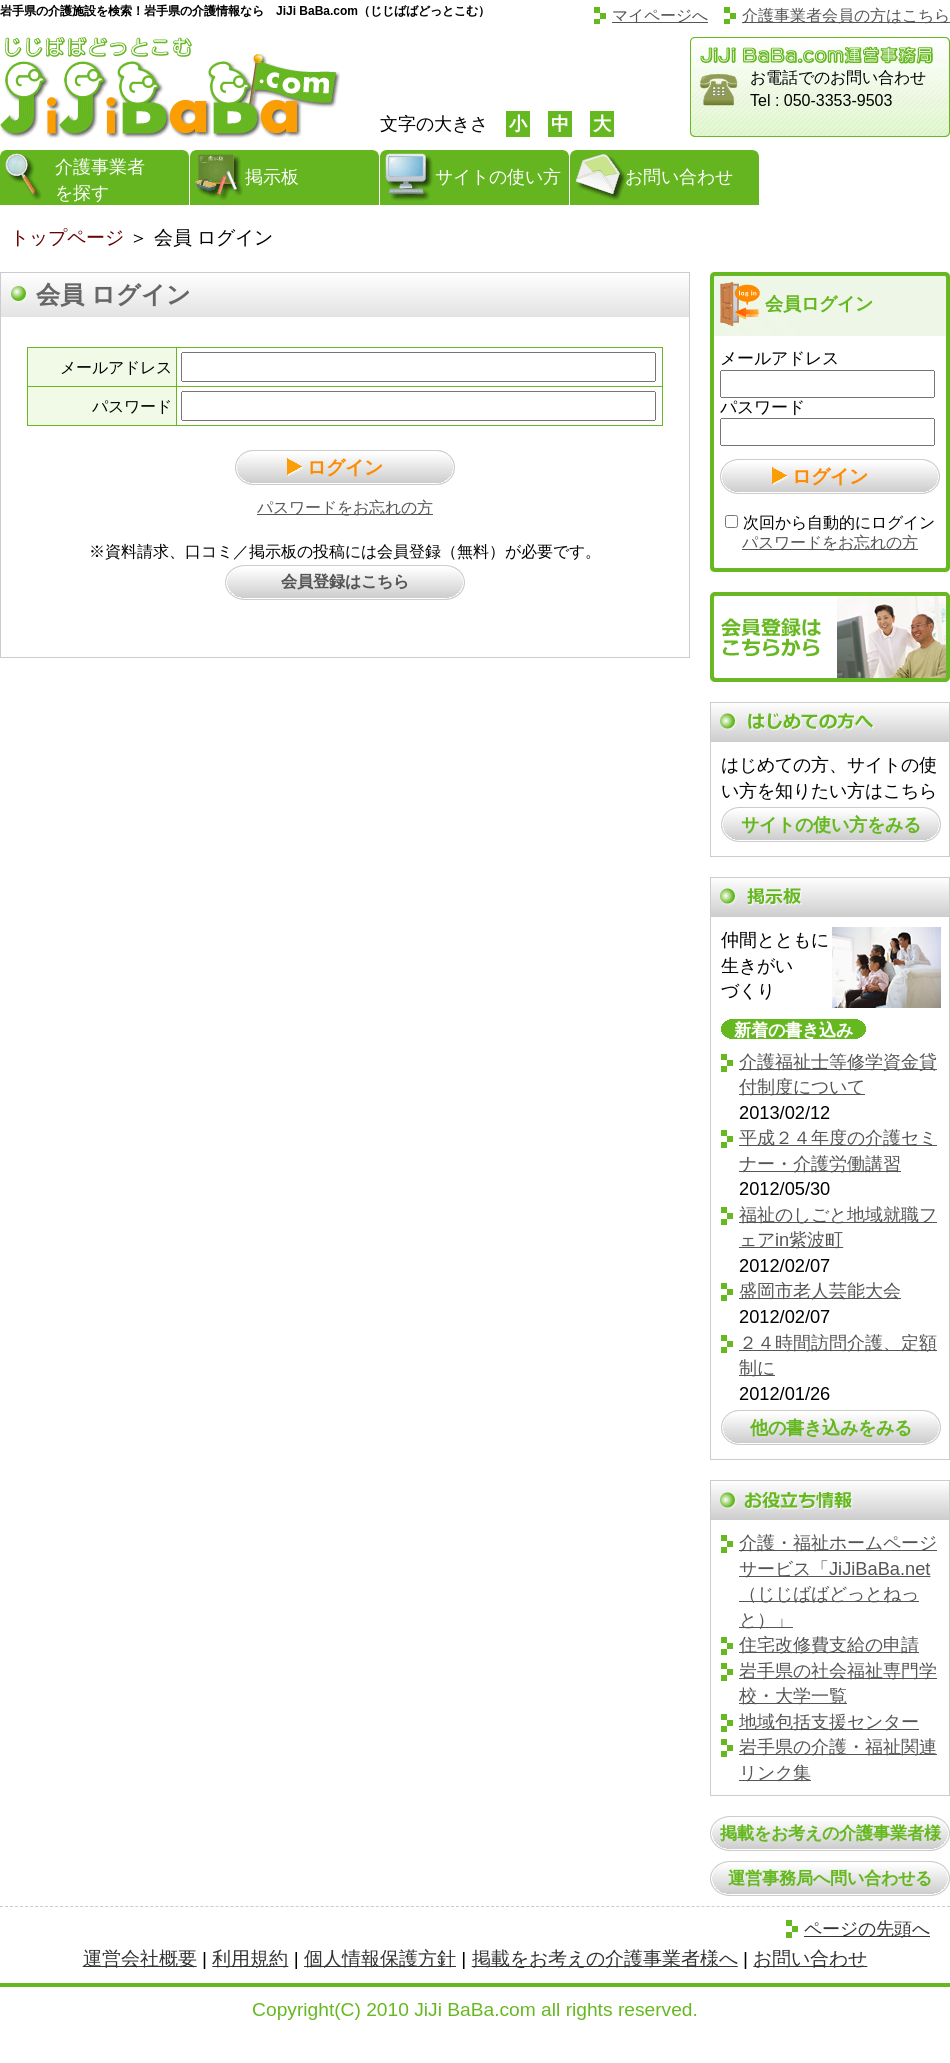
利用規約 (250, 1958)
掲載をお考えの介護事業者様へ (605, 1958)
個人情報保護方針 (380, 1958)
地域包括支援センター (829, 1721)
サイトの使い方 (498, 177)
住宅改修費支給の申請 (829, 1644)
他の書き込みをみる (831, 1427)
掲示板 (272, 177)
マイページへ (660, 15)
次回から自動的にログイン (839, 522)
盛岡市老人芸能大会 (820, 1290)
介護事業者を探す (100, 179)
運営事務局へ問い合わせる (830, 1878)
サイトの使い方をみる (831, 824)
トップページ (67, 237)
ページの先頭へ (867, 1929)
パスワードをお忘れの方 (345, 507)
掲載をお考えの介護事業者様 (830, 1833)
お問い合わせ (679, 177)
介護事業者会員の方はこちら (846, 15)
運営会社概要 (140, 1958)
